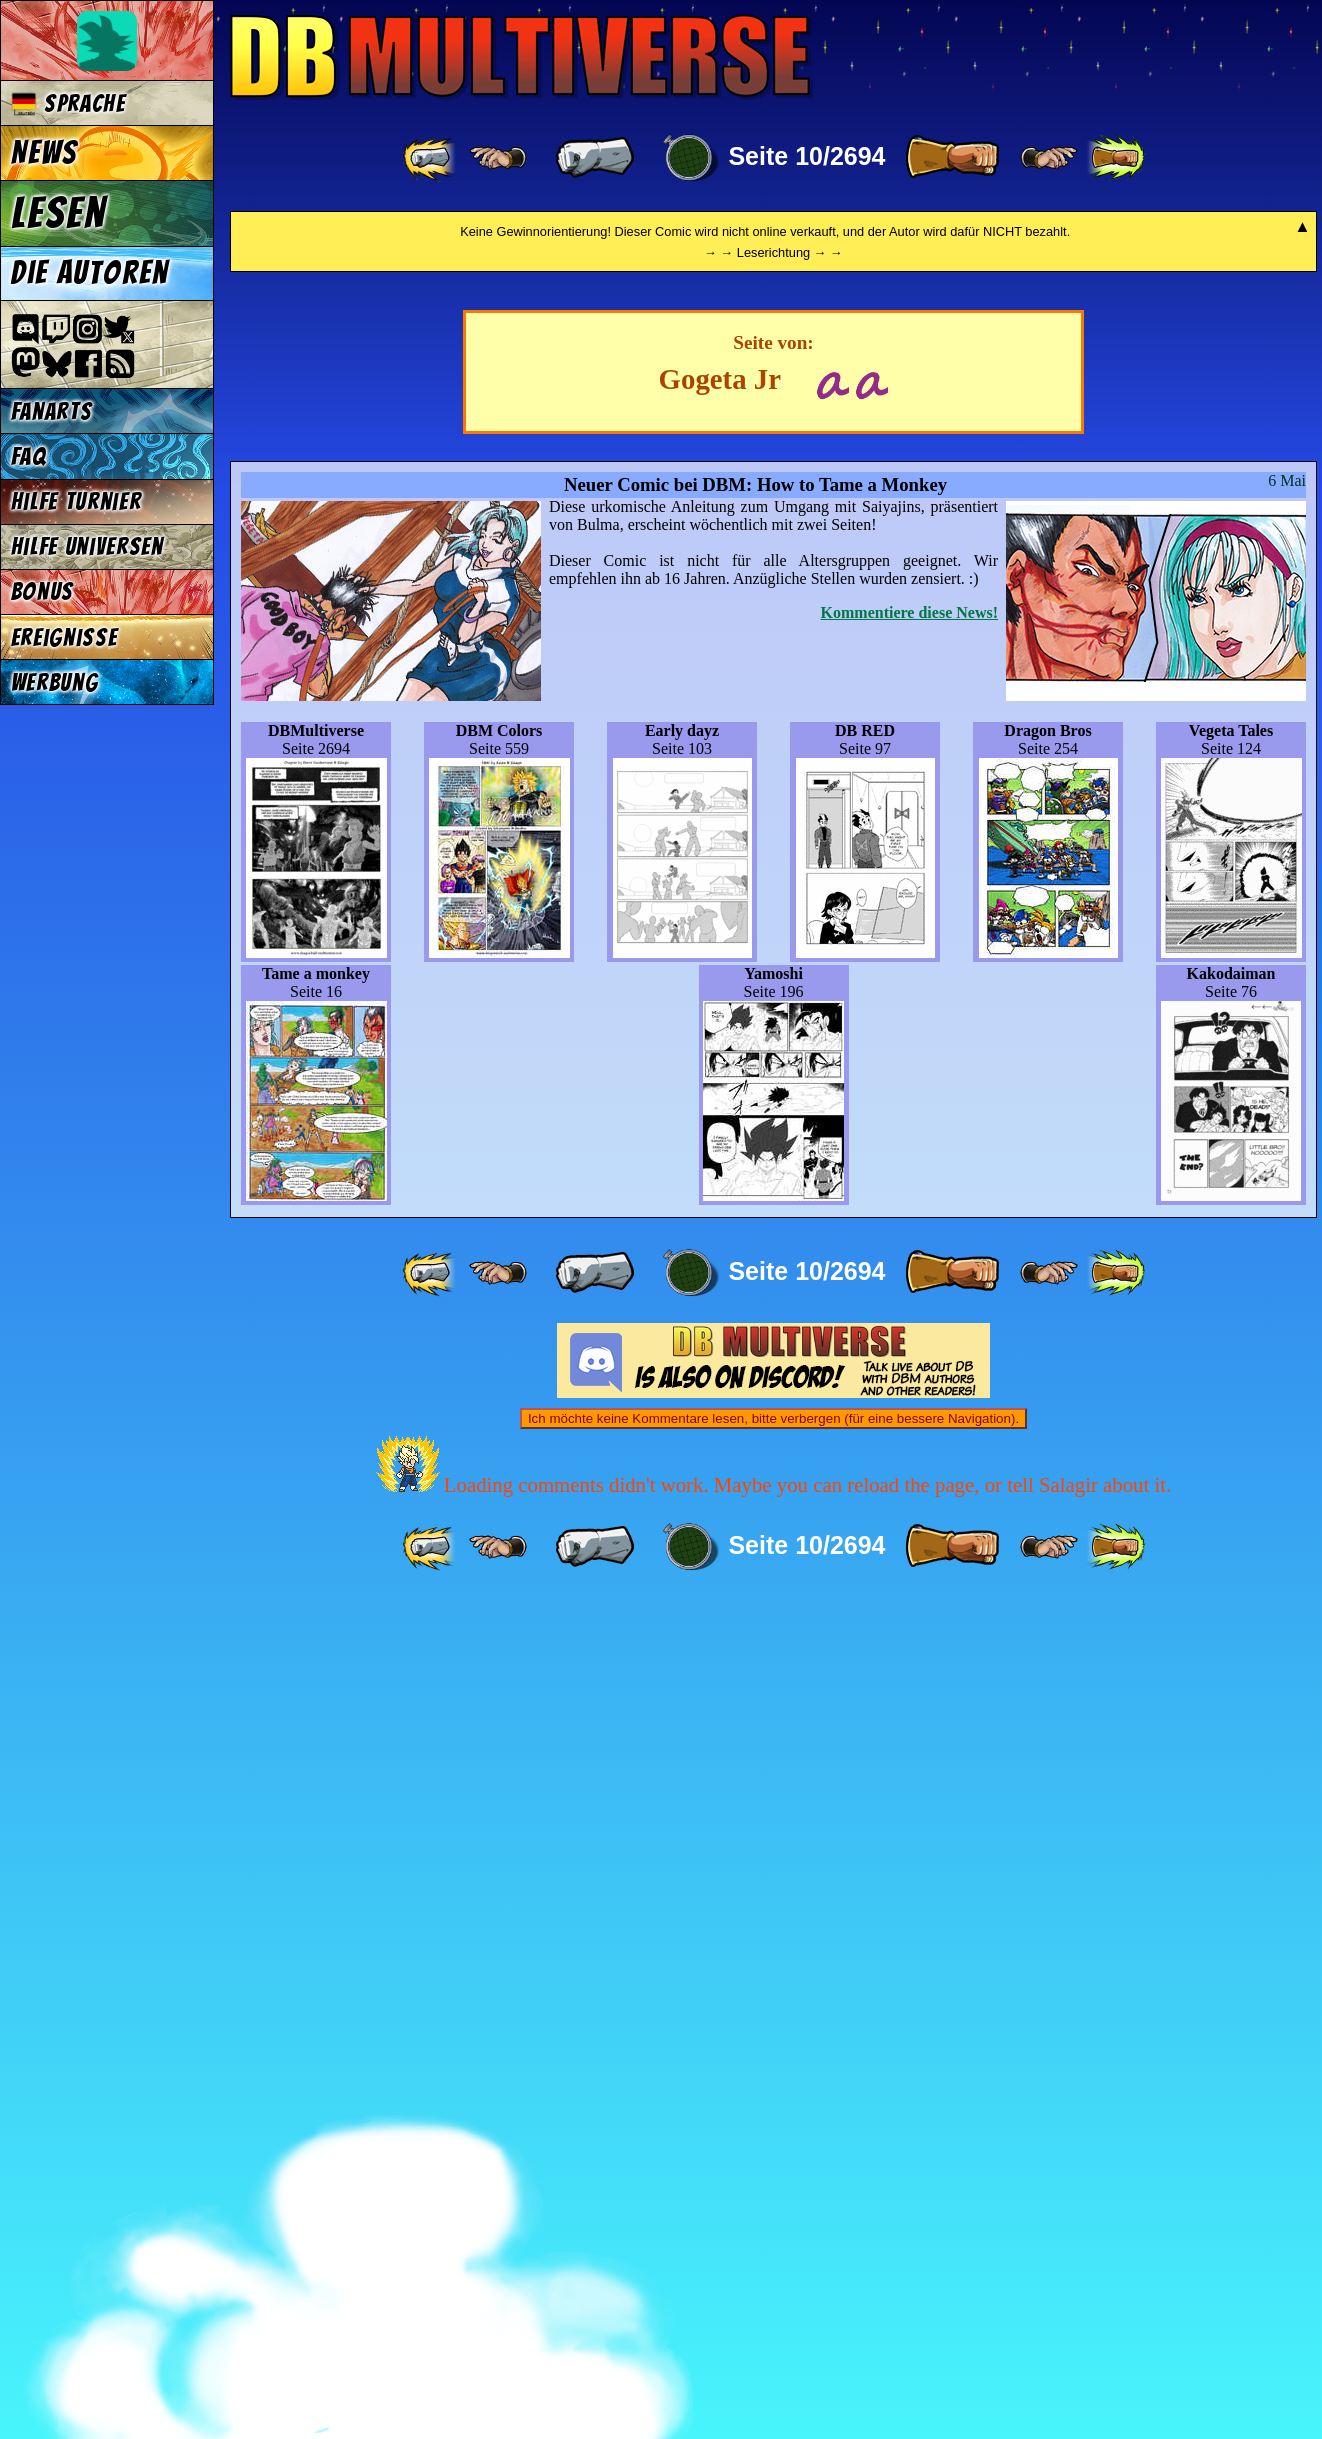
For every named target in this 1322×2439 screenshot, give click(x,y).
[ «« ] (431, 158)
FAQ (29, 456)
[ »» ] (1116, 158)
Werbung (55, 682)
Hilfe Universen (87, 546)
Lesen (59, 213)
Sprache (68, 103)
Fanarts (52, 411)
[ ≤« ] (498, 158)
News (44, 153)
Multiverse (521, 56)
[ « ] (595, 158)
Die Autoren (90, 273)
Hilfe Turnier (76, 501)
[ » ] (952, 158)
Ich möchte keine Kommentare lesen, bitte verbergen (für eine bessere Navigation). (773, 2255)
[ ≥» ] (1049, 158)
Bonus (42, 591)
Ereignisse (64, 637)
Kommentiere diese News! (909, 1449)
